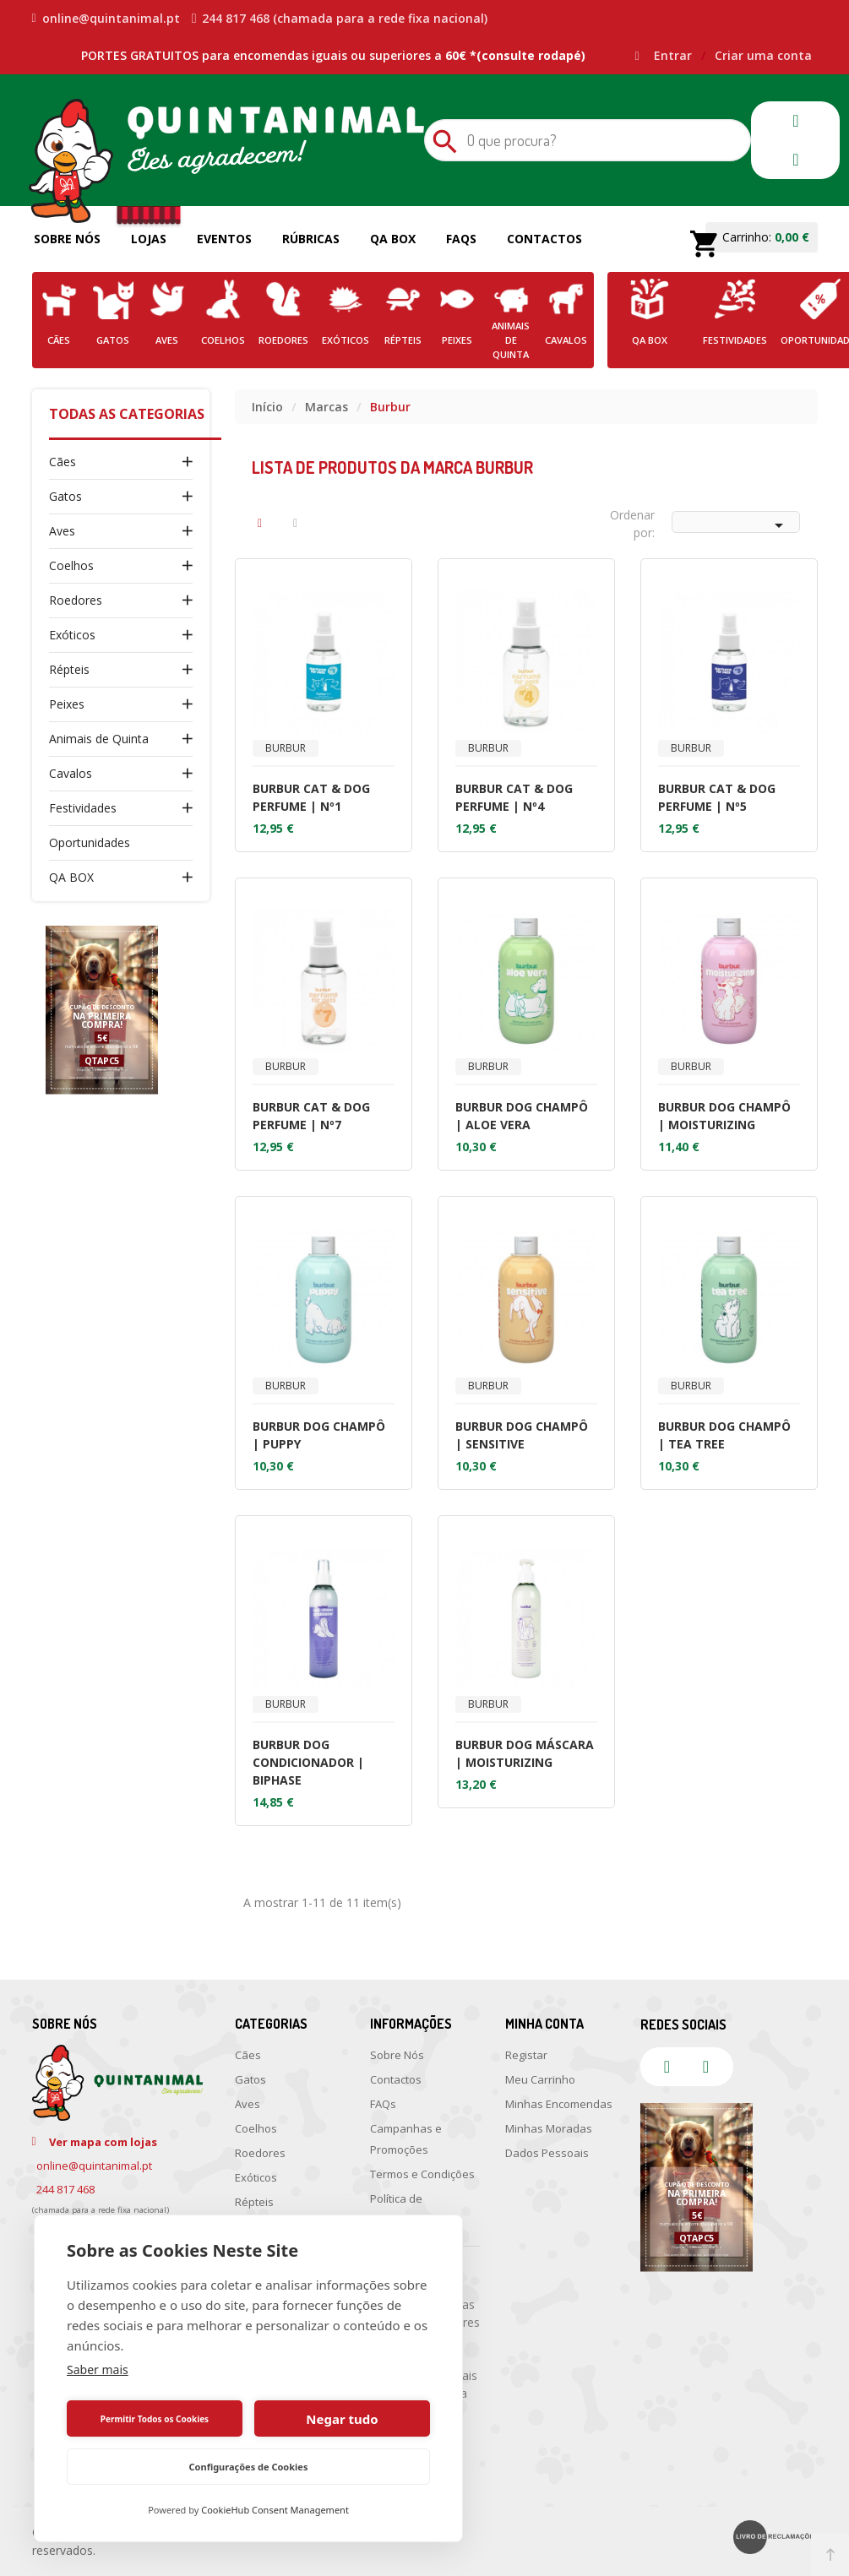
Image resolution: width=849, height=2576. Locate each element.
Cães (62, 462)
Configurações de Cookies (248, 2466)
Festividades (83, 808)
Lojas (148, 239)
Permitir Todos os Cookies (155, 2419)
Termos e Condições (422, 2174)
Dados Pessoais (547, 2152)
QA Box (393, 239)
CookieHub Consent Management (275, 2509)
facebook (796, 121)
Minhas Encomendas (558, 2103)
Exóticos (72, 635)
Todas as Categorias (126, 414)
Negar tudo (342, 2418)
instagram (796, 159)
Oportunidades (89, 842)
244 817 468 (65, 2189)
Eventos (224, 239)
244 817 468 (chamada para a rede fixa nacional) (340, 18)
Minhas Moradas (548, 2128)
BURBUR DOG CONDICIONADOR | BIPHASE (308, 1762)
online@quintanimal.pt (106, 18)
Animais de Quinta (99, 739)
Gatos (65, 496)
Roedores (75, 600)
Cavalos (70, 773)
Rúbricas (311, 239)
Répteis (69, 669)
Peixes (66, 704)
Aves (62, 531)
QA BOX (71, 877)
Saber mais (97, 2369)
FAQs (461, 239)
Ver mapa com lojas (103, 2141)
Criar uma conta (763, 55)
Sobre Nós (67, 239)
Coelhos (71, 565)
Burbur (285, 748)
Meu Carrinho (540, 2079)
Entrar (674, 55)
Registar (526, 2054)
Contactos (544, 239)
